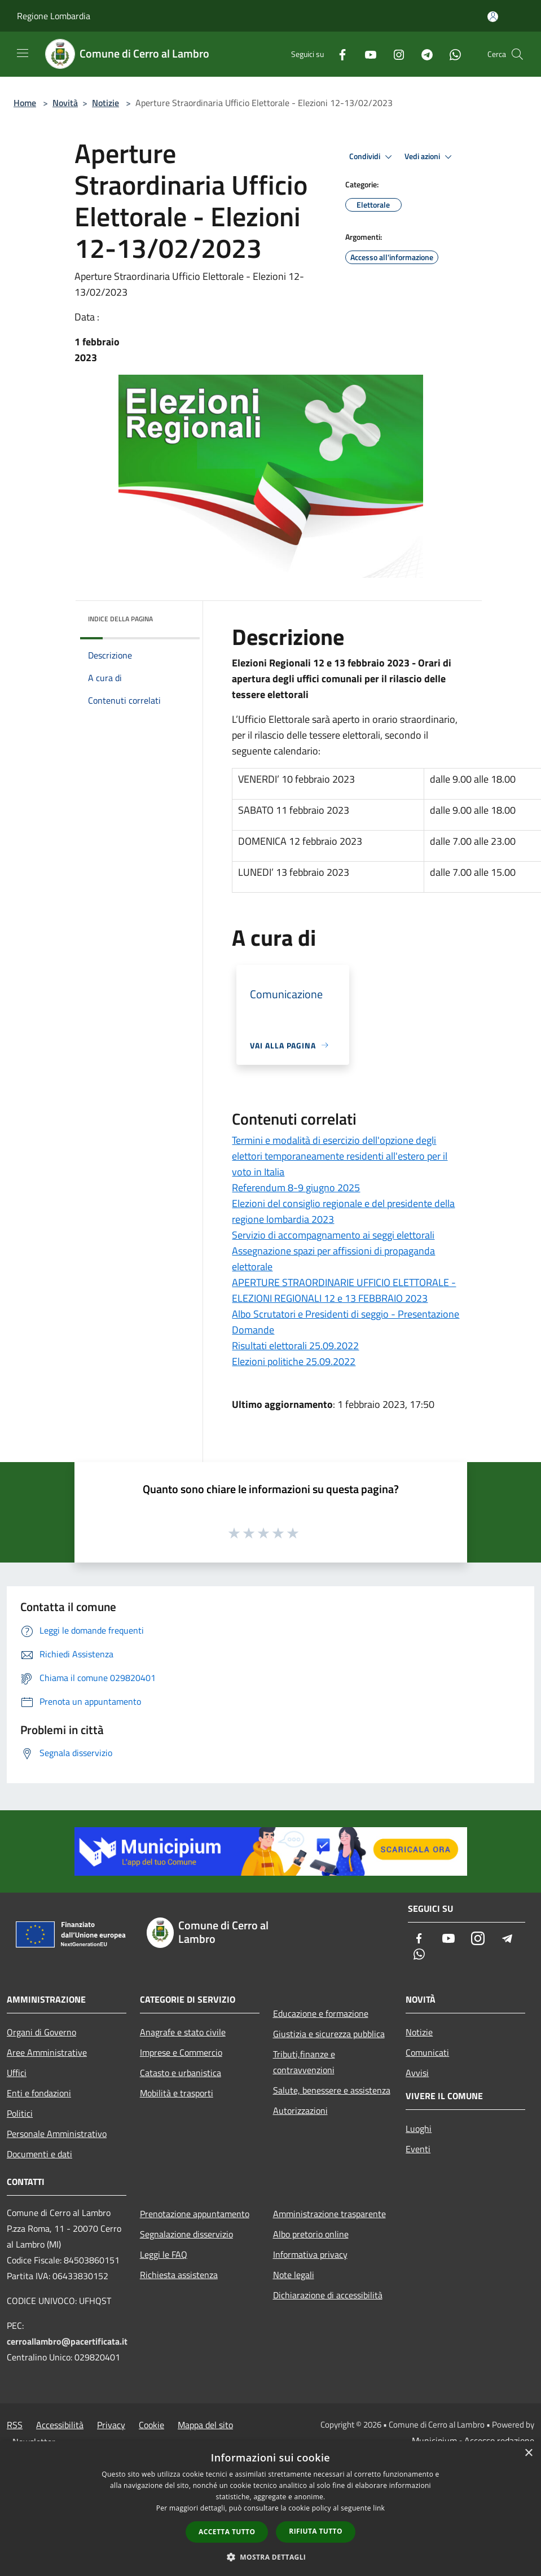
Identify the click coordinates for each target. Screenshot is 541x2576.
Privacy (111, 2425)
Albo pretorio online (311, 2234)
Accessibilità (59, 2425)
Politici (20, 2113)
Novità (65, 102)
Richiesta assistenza (179, 2274)
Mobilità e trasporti (176, 2093)
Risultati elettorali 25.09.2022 (295, 1345)
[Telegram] (422, 54)
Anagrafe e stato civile (183, 2032)
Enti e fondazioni (39, 2093)
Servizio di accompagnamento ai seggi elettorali (333, 1235)
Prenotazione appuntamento (194, 2213)
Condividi (372, 157)
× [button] (528, 2453)
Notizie (105, 102)
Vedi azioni (429, 157)
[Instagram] (394, 54)
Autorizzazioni (300, 2110)
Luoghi (419, 2128)
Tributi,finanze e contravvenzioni (304, 2062)
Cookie (151, 2425)
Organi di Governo (41, 2032)
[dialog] (270, 2508)
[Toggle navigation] (22, 53)
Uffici (17, 2072)
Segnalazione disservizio (186, 2234)
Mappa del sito (205, 2425)
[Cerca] (517, 54)
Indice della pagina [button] (120, 618)
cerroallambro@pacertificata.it (67, 2341)
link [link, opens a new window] (379, 2508)
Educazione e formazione (320, 2013)
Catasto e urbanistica (180, 2072)
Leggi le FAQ (163, 2254)
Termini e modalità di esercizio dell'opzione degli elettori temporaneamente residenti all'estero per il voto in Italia (339, 1156)
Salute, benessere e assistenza (331, 2090)
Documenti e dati (39, 2154)
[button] (270, 2556)
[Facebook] (338, 54)
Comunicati (427, 2052)
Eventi (418, 2149)
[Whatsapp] (450, 54)
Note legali (293, 2274)
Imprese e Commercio (181, 2052)
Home (25, 102)
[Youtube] (366, 54)
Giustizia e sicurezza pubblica (329, 2033)
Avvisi (417, 2072)
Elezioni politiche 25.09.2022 (293, 1361)
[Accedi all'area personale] (492, 16)
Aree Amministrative (47, 2052)
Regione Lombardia (53, 16)
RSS (15, 2425)
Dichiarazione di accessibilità (327, 2295)
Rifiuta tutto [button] (315, 2531)
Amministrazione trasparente (329, 2213)
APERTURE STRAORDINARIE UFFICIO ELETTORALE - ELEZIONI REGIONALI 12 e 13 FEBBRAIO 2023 (344, 1290)
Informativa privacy (310, 2254)
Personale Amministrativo (57, 2133)
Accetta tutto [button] (227, 2531)
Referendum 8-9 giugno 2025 (296, 1187)
